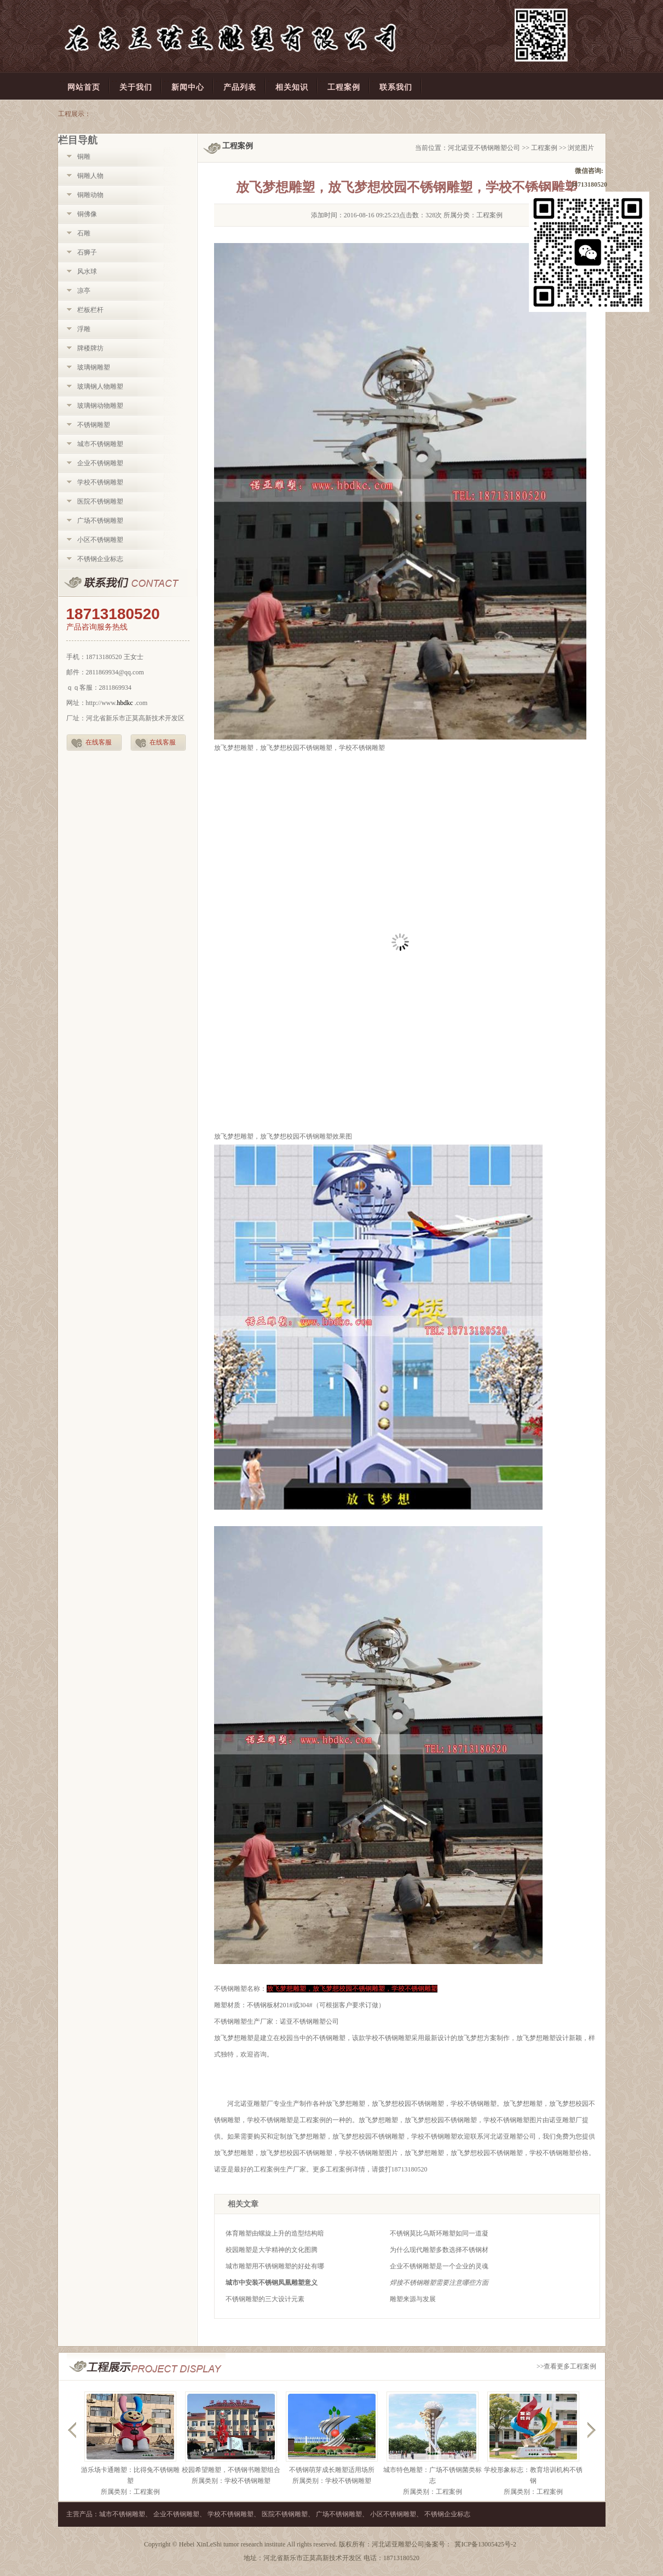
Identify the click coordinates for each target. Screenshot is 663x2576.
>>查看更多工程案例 (567, 2366)
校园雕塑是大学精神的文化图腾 (272, 2250)
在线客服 (98, 742)
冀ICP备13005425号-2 (485, 2544)
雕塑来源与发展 (413, 2299)
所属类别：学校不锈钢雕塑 (231, 2481)
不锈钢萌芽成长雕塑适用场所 (331, 2470)
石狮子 (87, 252)
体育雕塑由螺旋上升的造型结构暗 (275, 2233)
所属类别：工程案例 (130, 2492)
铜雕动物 (90, 195)
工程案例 (544, 148)
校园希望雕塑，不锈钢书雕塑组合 (231, 2470)
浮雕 (83, 329)
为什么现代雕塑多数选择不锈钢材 (439, 2250)
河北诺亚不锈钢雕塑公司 (484, 148)
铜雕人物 (90, 176)
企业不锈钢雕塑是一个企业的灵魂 (439, 2266)
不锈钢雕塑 (93, 425)
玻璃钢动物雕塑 (100, 405)
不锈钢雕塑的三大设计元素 (265, 2299)
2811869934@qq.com (115, 672)
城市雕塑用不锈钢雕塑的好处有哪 (275, 2266)
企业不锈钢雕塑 (100, 463)
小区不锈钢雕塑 (100, 540)
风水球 (87, 271)
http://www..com (117, 703)
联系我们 (128, 583)
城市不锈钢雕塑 (100, 444)
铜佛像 (87, 214)
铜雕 (83, 156)
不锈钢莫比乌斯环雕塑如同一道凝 (439, 2233)
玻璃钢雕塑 (93, 367)
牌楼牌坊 (90, 348)
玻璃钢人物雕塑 (100, 386)
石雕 (83, 233)
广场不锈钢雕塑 (100, 520)
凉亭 (83, 290)
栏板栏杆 (90, 310)
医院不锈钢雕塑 (100, 501)
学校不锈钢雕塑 (100, 482)
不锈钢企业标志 (100, 559)
